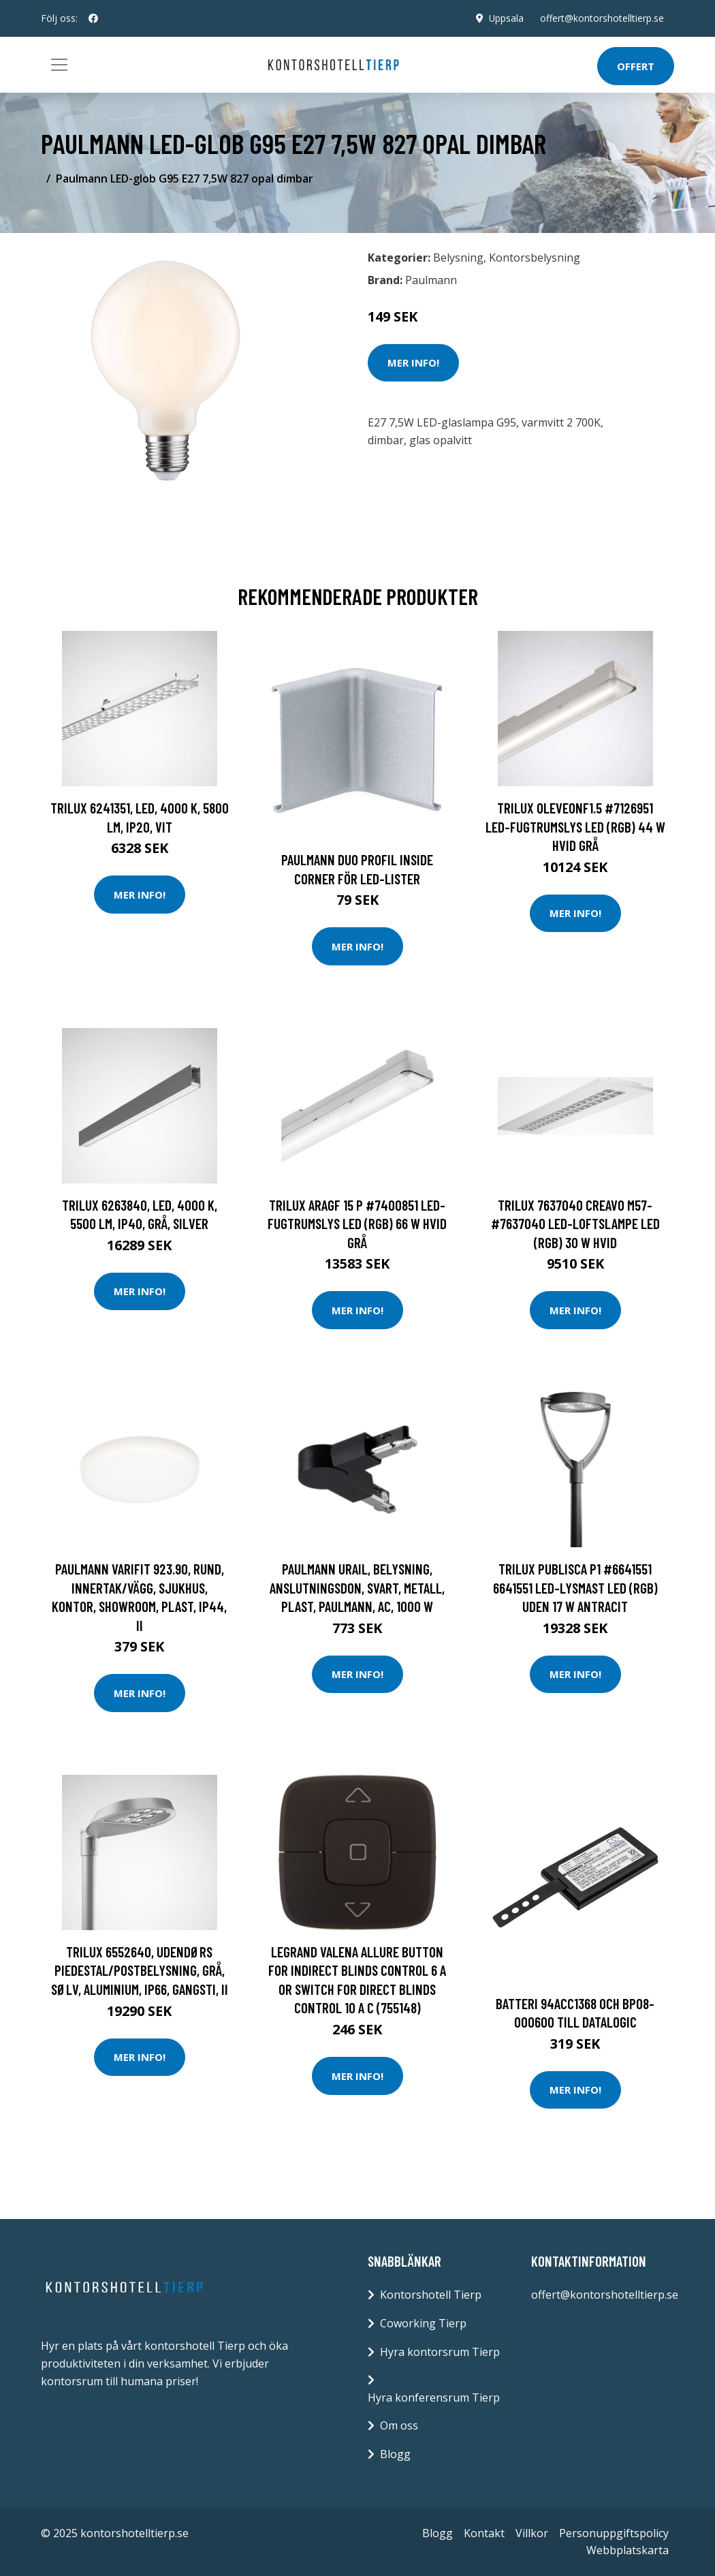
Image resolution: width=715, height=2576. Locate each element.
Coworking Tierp (423, 2323)
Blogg (395, 2454)
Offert (635, 66)
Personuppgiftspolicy (614, 2533)
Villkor (531, 2533)
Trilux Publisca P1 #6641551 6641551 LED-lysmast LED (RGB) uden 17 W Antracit (575, 1587)
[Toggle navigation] (59, 65)
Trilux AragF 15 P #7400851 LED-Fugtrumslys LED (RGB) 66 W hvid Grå (357, 1223)
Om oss (399, 2425)
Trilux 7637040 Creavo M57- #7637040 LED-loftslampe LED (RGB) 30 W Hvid (575, 1223)
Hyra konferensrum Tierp (434, 2397)
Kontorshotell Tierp (430, 2294)
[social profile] (93, 18)
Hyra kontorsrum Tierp (440, 2351)
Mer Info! (413, 362)
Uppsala (505, 18)
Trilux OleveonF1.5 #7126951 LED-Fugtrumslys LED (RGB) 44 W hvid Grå (575, 826)
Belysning (458, 257)
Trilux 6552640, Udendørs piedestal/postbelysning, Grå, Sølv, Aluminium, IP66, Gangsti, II (139, 1970)
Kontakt (484, 2533)
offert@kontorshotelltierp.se (601, 18)
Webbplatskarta (627, 2550)
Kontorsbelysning (534, 257)
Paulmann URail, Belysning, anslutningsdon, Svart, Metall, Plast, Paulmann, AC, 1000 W (357, 1587)
